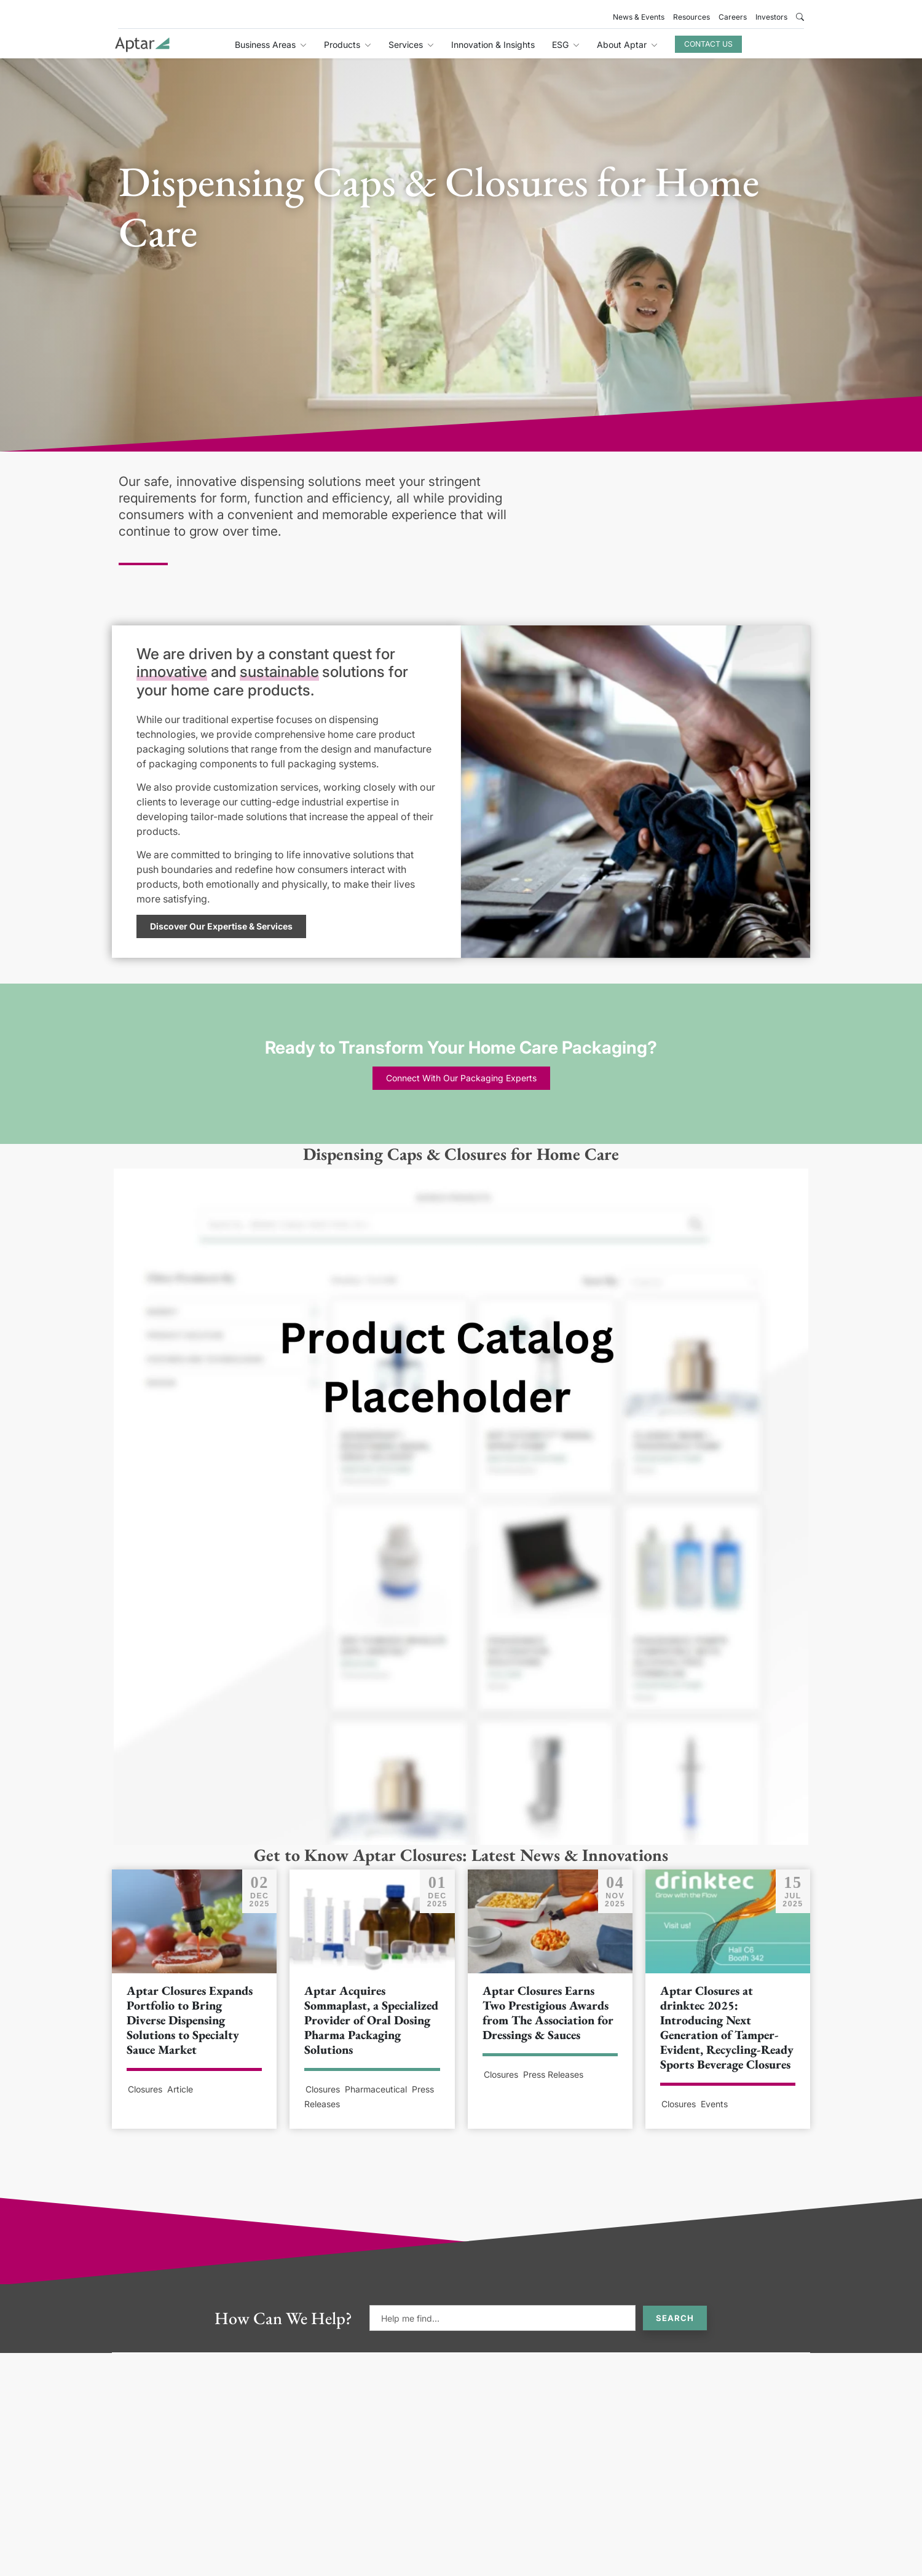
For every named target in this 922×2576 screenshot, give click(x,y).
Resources (691, 17)
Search (675, 2318)
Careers (733, 17)
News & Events (638, 17)
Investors (771, 17)
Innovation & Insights (493, 44)
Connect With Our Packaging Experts (461, 1078)
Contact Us (708, 44)
